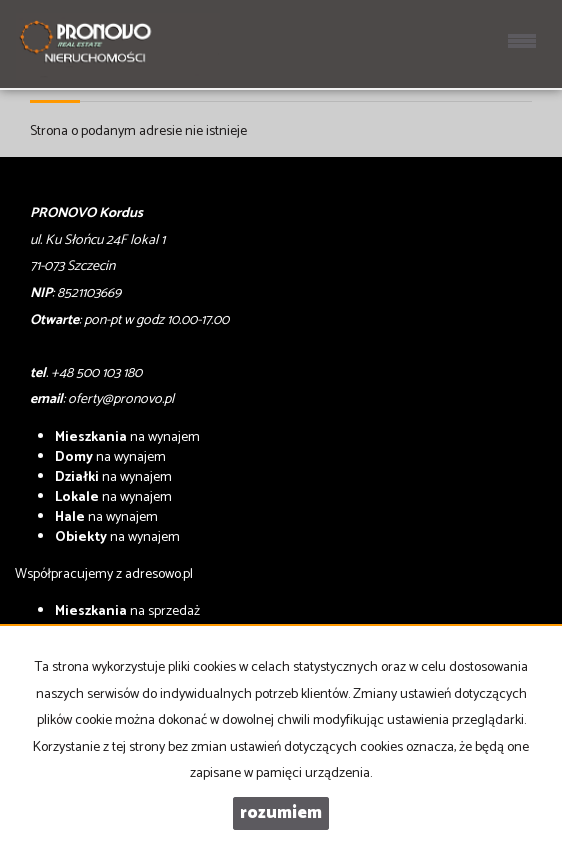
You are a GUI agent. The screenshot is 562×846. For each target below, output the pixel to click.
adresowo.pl (159, 574)
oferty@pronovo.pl (121, 399)
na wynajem (127, 437)
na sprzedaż (127, 611)
